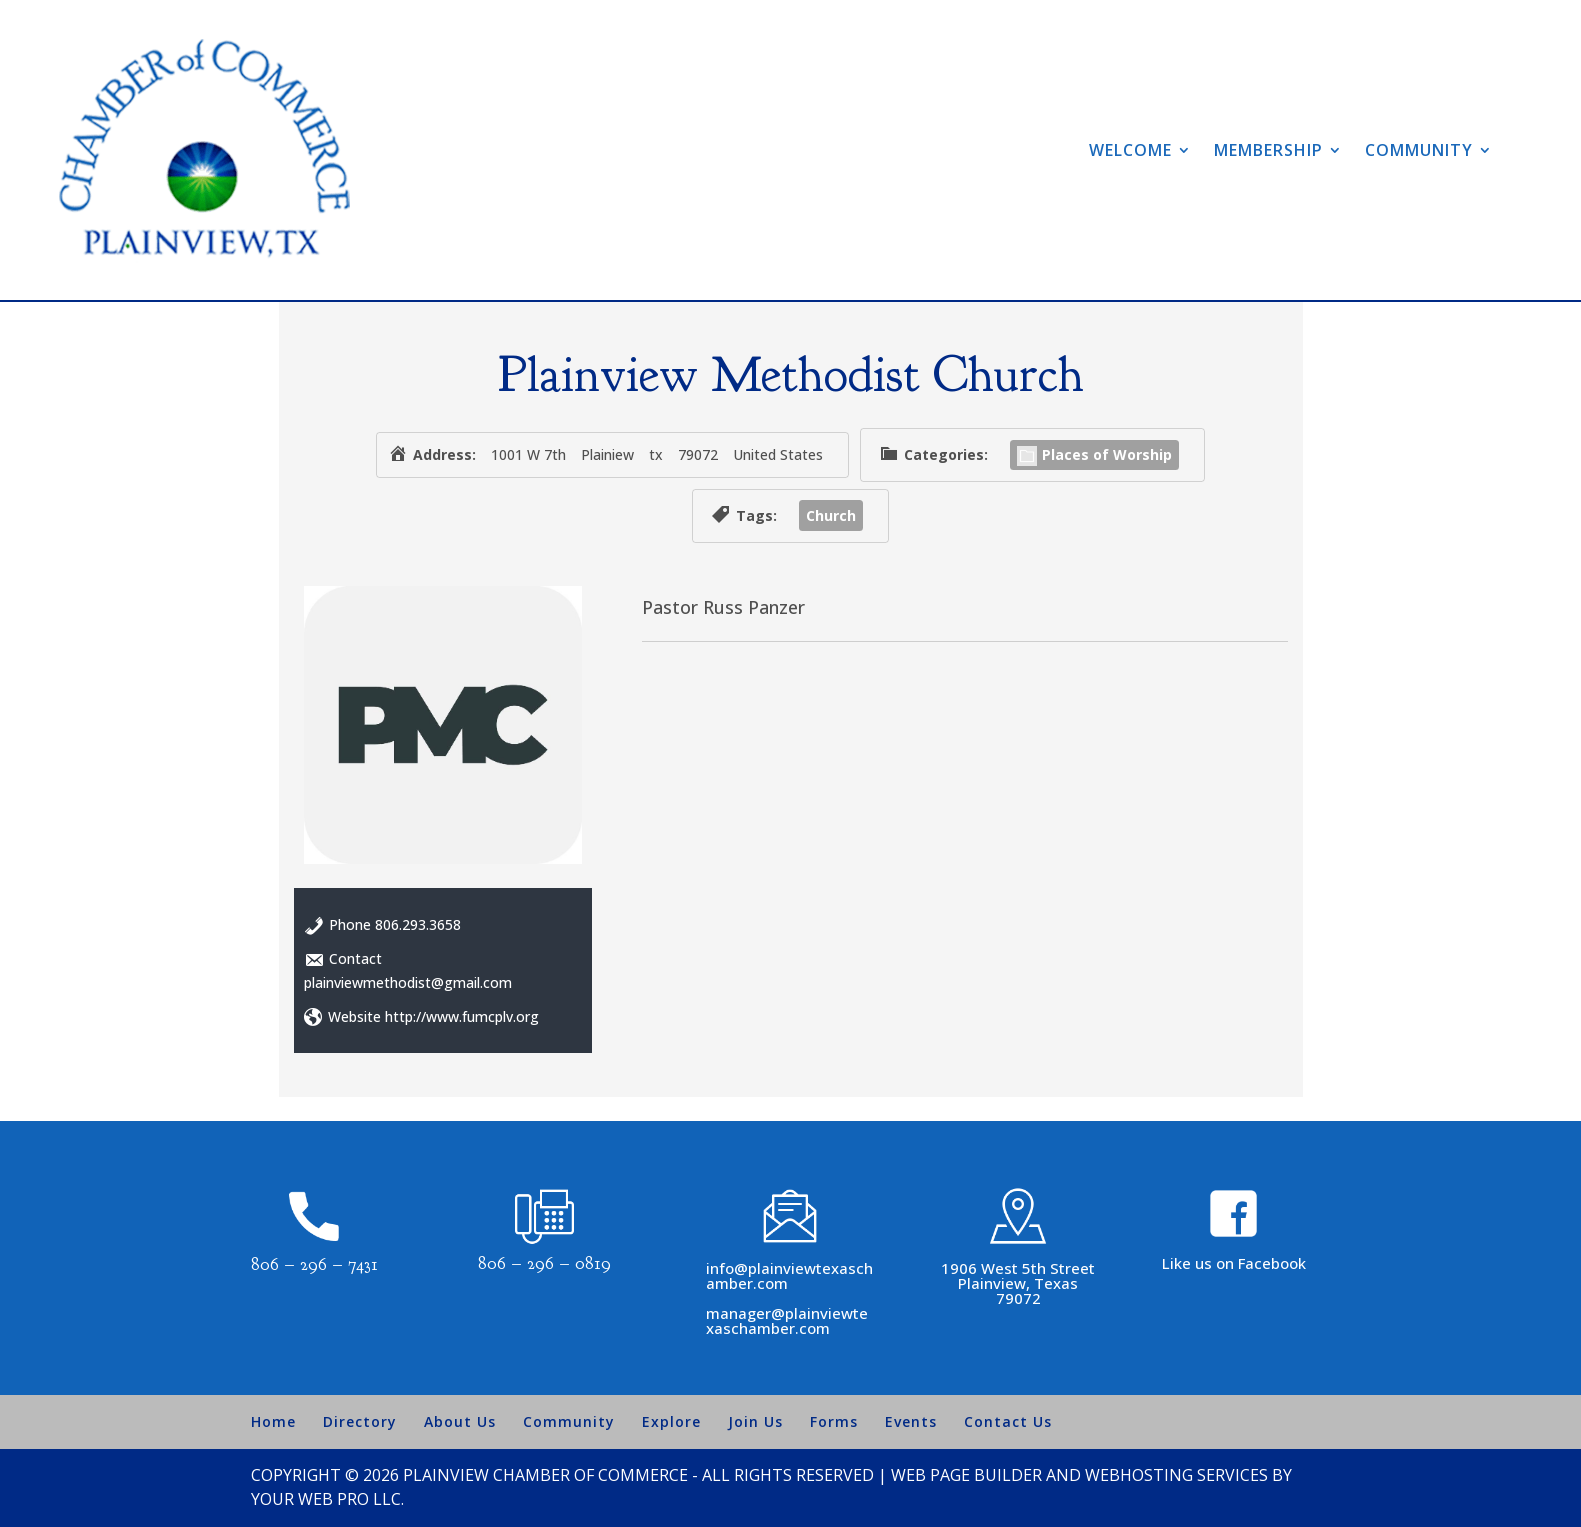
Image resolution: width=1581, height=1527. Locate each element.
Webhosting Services (1176, 1475)
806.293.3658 (418, 924)
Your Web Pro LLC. (327, 1499)
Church (831, 515)
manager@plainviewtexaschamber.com (787, 1320)
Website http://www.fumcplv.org (433, 1016)
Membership (1268, 150)
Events (911, 1421)
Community (1419, 150)
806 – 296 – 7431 (314, 1264)
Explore (671, 1421)
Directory (360, 1421)
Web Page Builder (966, 1475)
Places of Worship (1094, 454)
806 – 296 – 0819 (544, 1263)
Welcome (1130, 150)
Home (273, 1421)
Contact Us (1008, 1421)
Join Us (755, 1421)
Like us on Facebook (1234, 1263)
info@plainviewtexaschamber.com (789, 1275)
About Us (460, 1421)
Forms (834, 1421)
